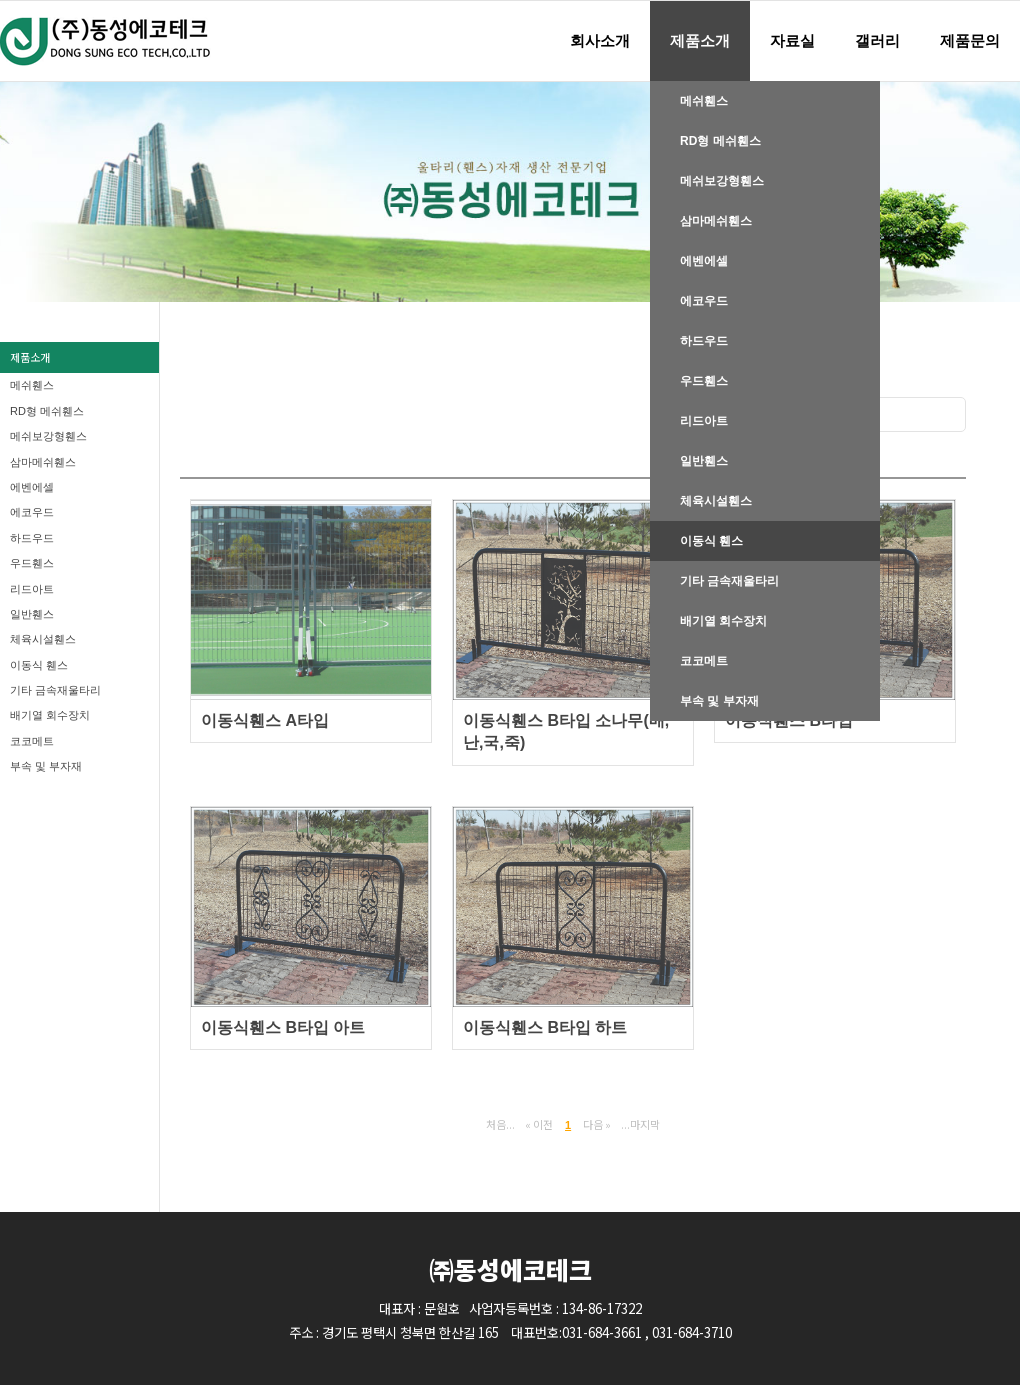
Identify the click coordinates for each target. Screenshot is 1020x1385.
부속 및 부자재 (719, 701)
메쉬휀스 (704, 101)
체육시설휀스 (716, 501)
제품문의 (970, 41)
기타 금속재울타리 (729, 581)
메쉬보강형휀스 (722, 181)
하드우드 (704, 341)
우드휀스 (704, 381)
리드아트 (704, 421)
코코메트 (704, 661)
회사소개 (600, 41)
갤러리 (877, 41)
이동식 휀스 (711, 541)
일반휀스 (704, 461)
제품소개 (700, 41)
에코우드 (704, 301)
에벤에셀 (704, 261)
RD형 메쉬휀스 (720, 141)
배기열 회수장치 (723, 621)
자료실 (792, 41)
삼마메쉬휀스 (716, 221)
